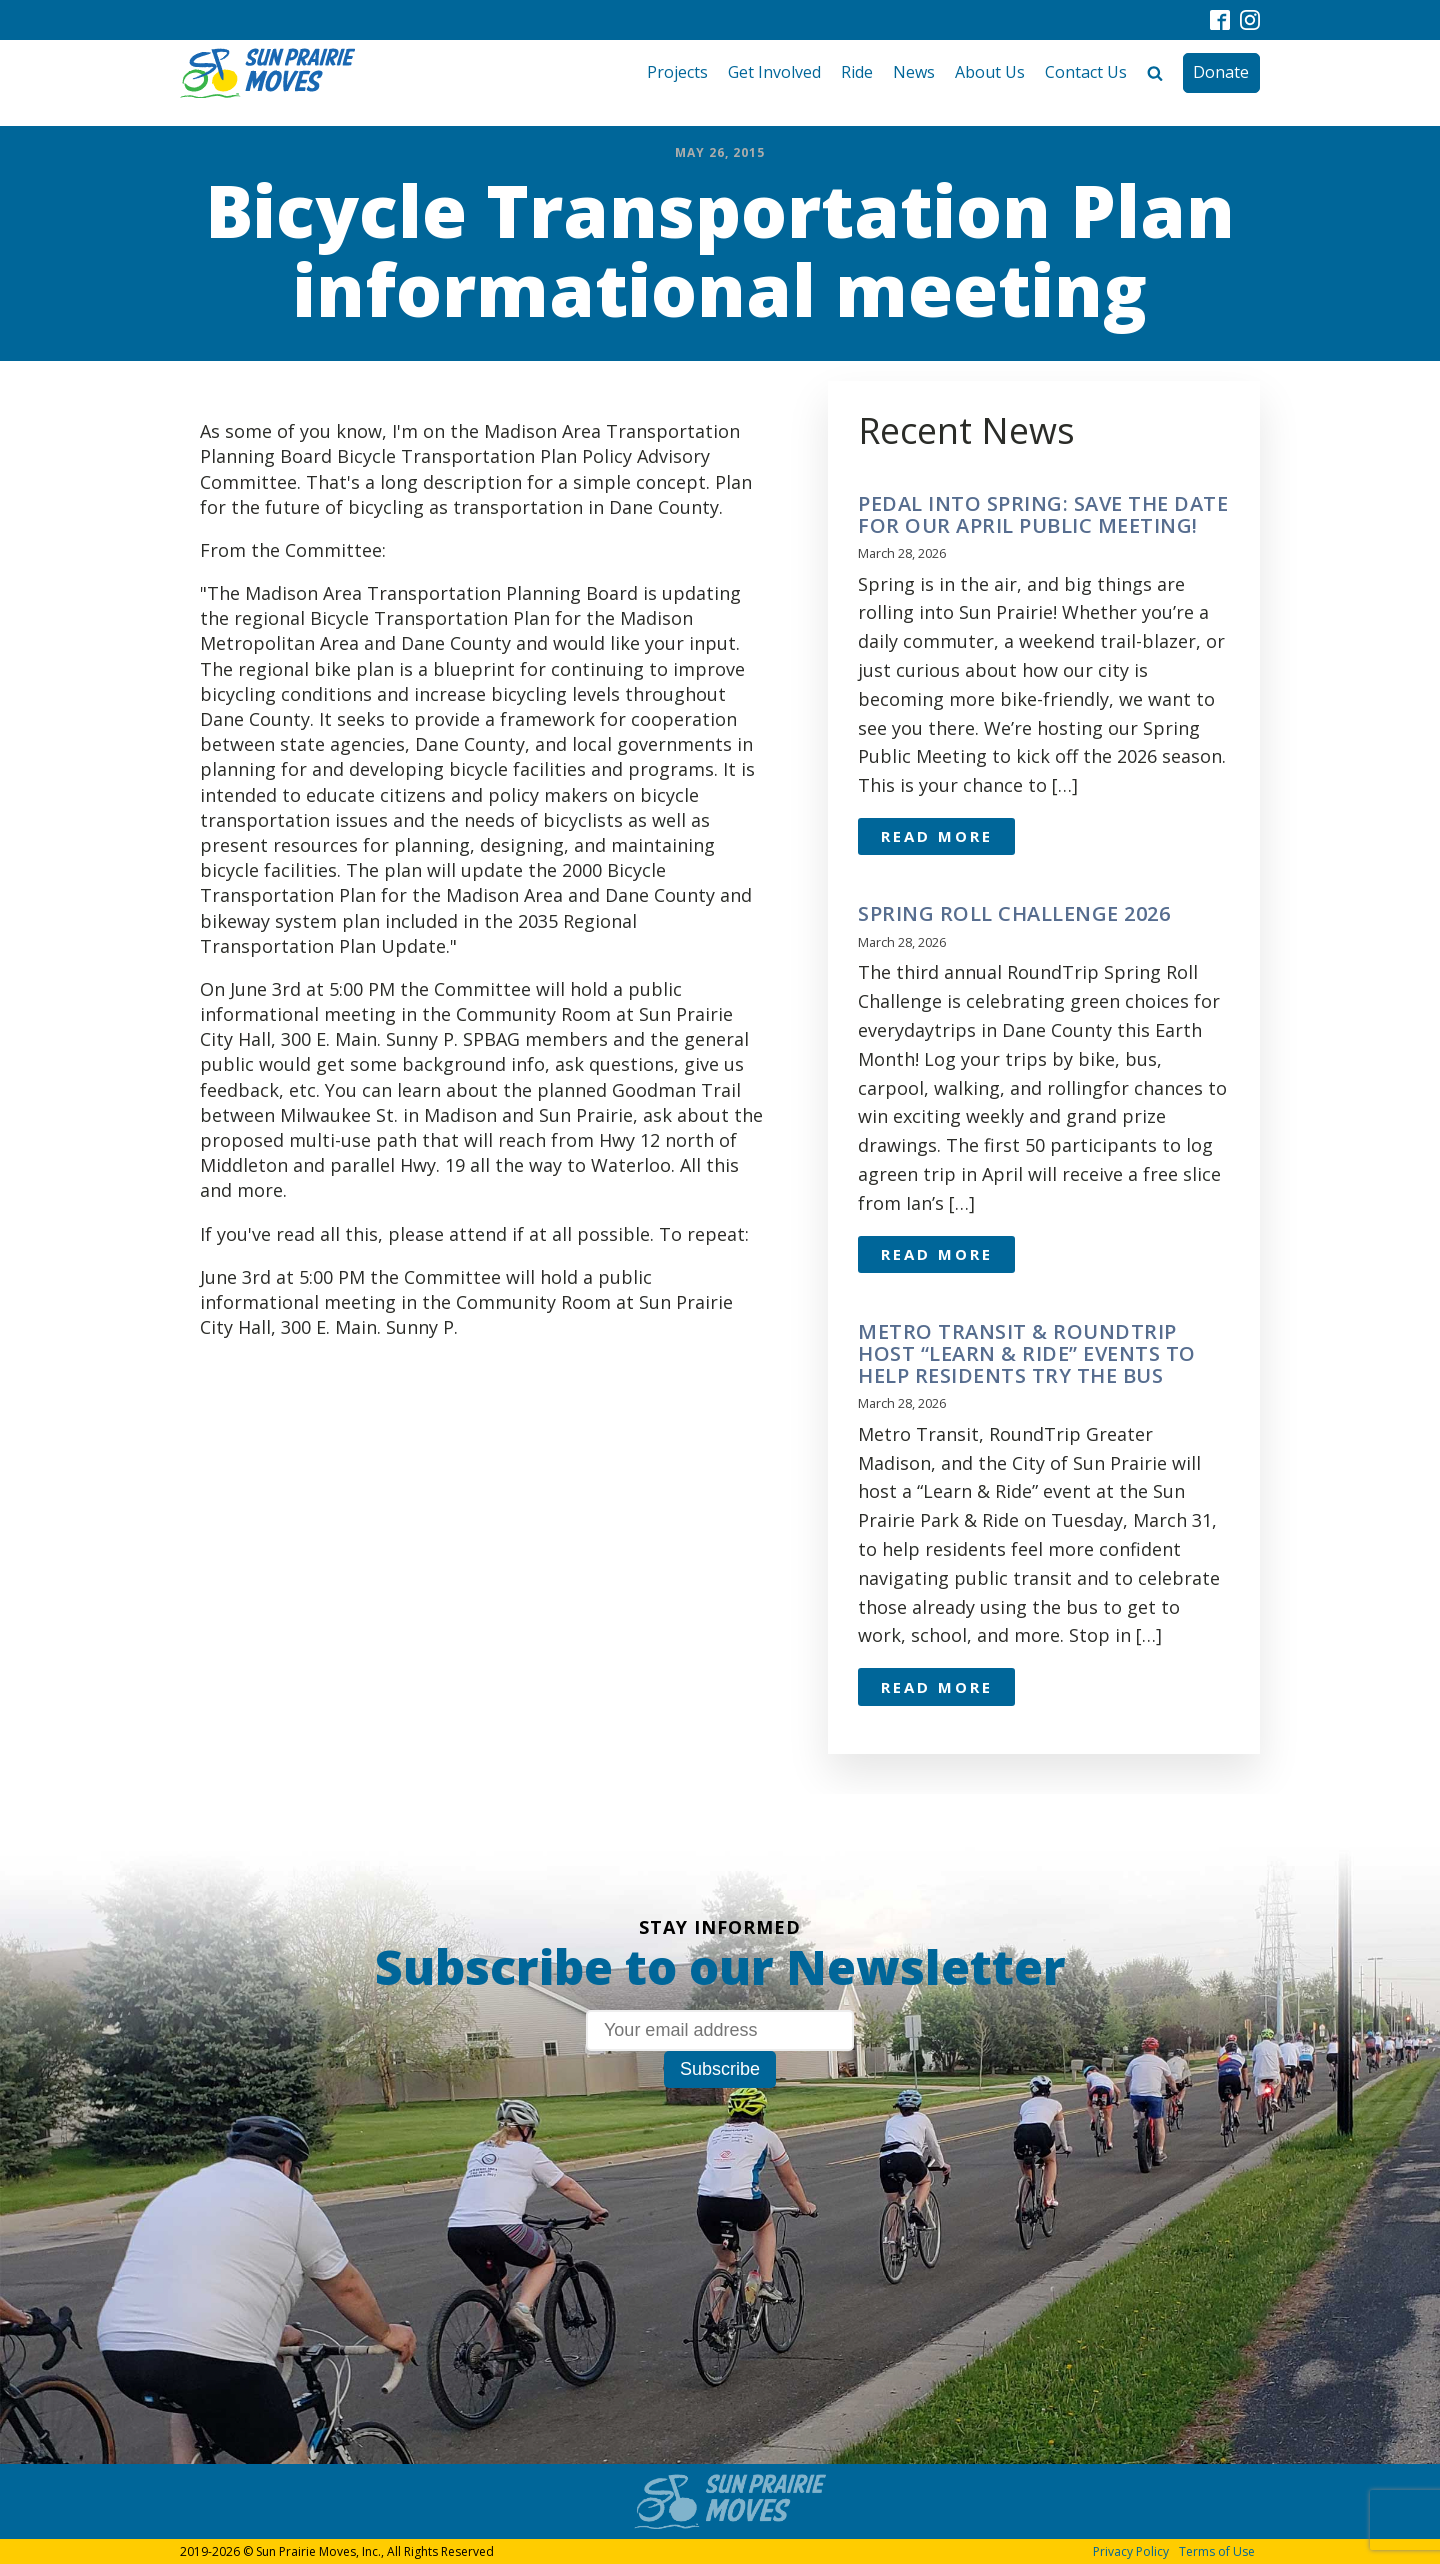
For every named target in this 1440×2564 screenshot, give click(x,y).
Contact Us (1086, 72)
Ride (857, 72)
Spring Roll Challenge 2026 (1014, 914)
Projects (677, 72)
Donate (1221, 72)
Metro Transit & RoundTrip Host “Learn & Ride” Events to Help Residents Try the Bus (1027, 1354)
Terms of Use (1217, 2551)
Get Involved (774, 72)
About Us (990, 72)
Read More (937, 836)
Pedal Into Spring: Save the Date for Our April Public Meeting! (1043, 515)
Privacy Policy (1131, 2551)
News (914, 72)
